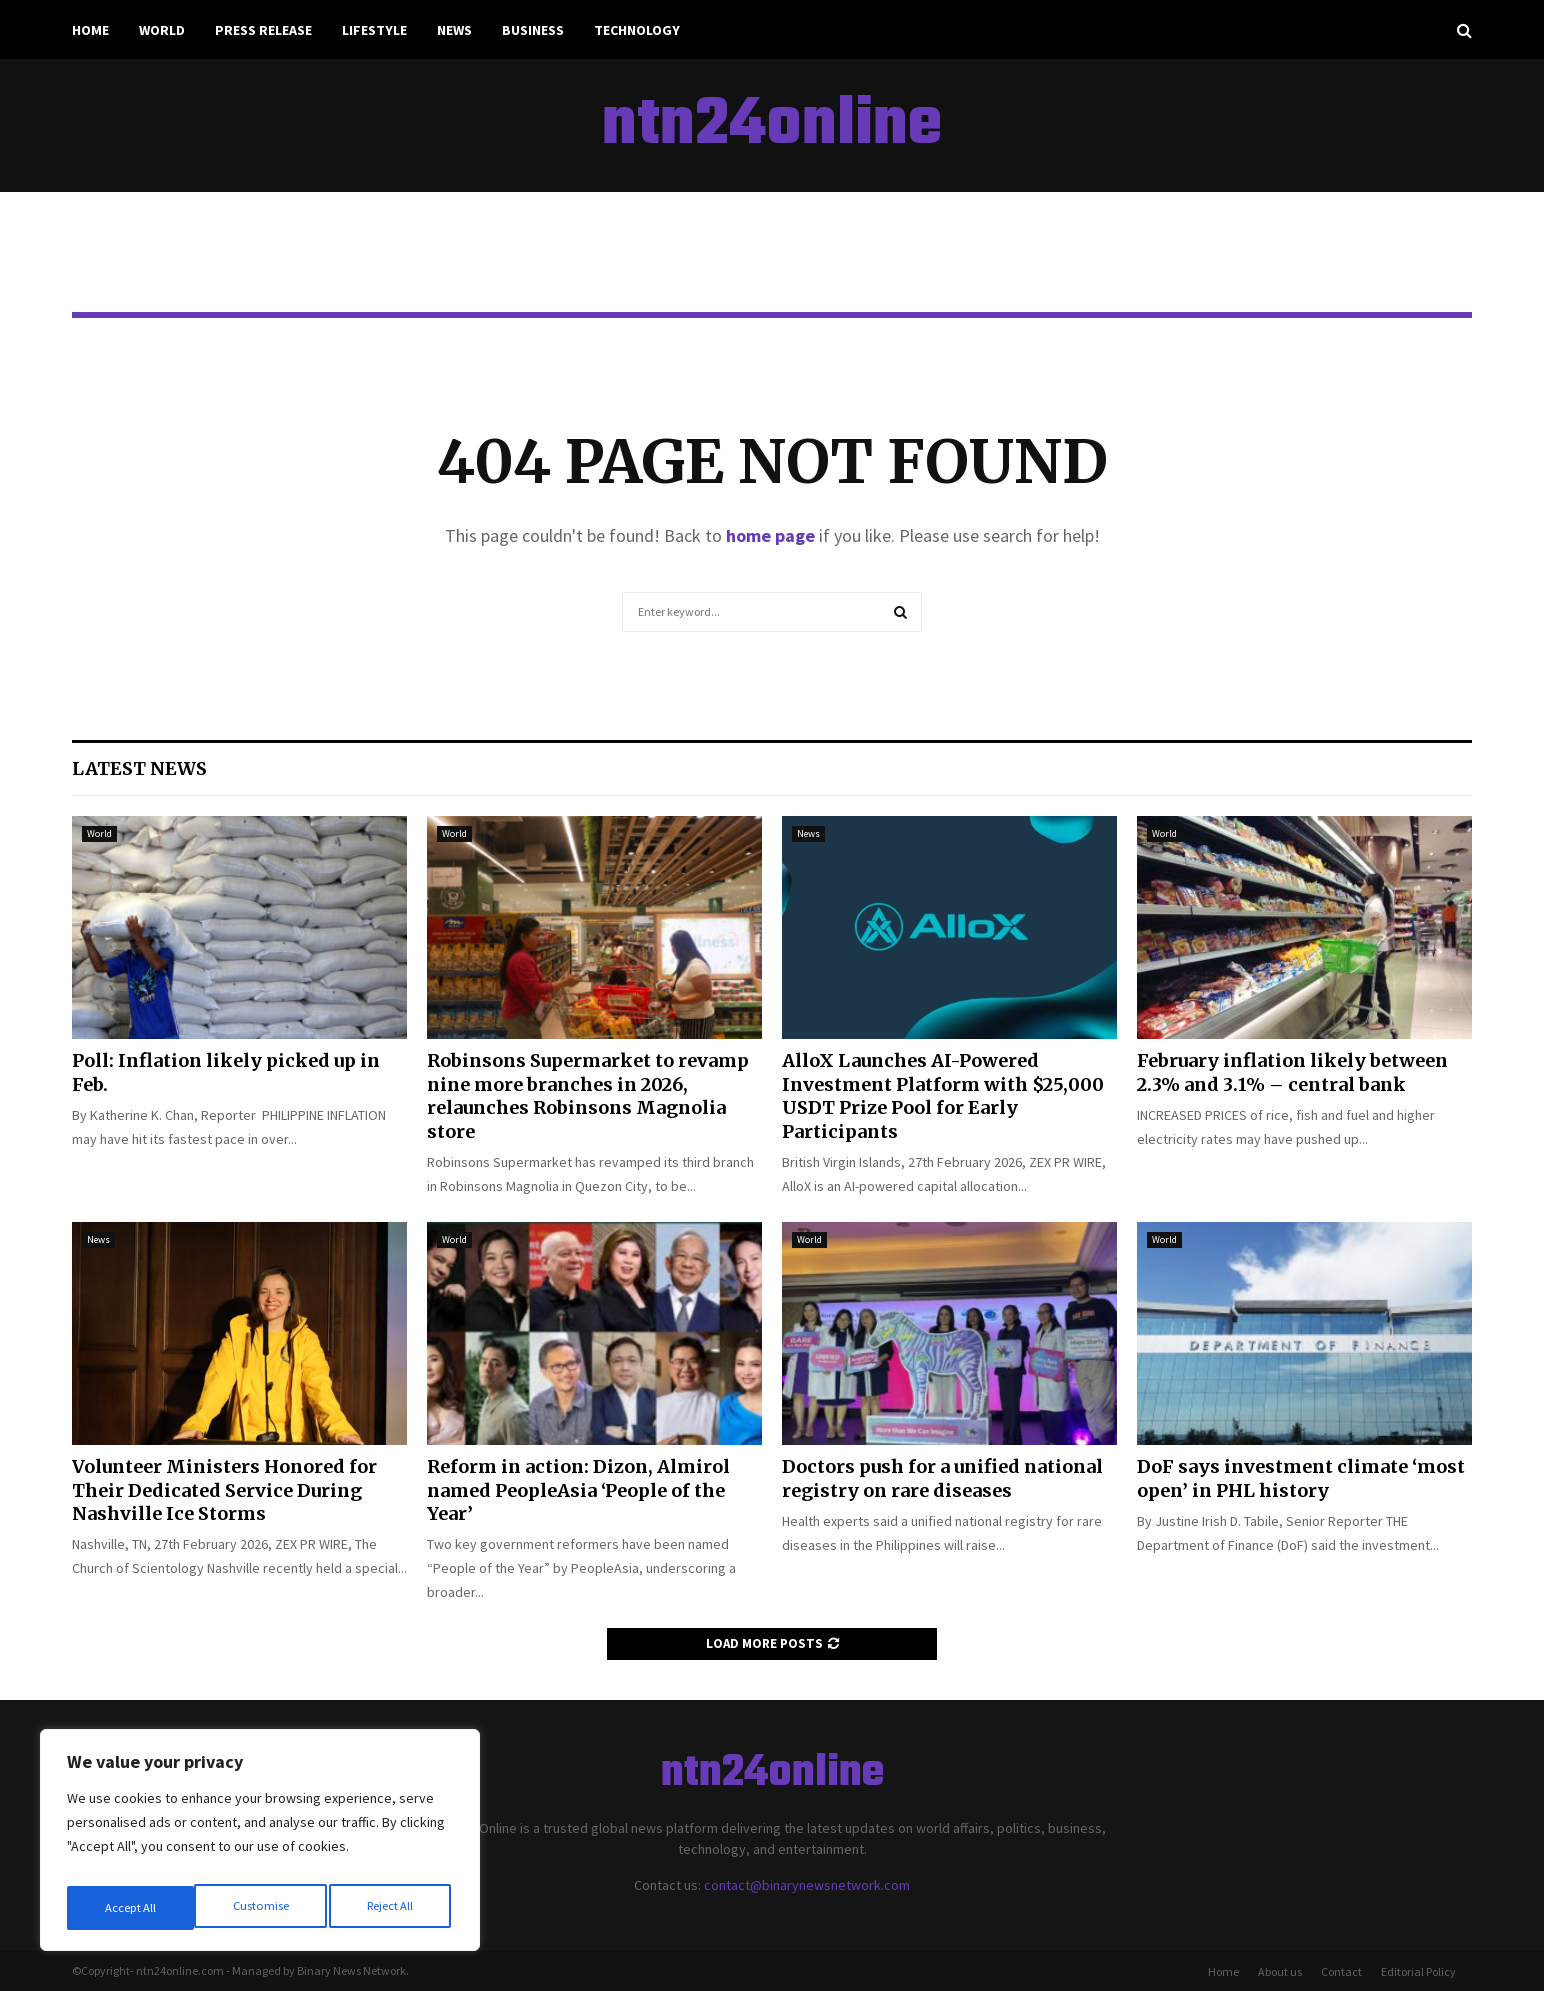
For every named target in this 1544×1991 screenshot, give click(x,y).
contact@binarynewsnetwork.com (807, 1885)
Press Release (263, 30)
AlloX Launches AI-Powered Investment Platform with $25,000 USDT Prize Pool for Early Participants (943, 1095)
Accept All (391, 1908)
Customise (131, 1908)
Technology (637, 30)
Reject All (262, 1908)
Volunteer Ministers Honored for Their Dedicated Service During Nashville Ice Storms (224, 1490)
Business (533, 30)
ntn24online (772, 126)
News (454, 30)
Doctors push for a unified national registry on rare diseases (942, 1478)
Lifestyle (374, 30)
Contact (1341, 1971)
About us (1280, 1971)
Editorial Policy (1418, 1971)
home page (770, 535)
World (162, 30)
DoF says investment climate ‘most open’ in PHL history (1301, 1478)
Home (90, 30)
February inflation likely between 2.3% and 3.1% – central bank (1292, 1072)
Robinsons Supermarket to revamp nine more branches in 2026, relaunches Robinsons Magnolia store (588, 1095)
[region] (260, 1846)
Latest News (139, 768)
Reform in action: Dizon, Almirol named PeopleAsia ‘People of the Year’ (578, 1490)
